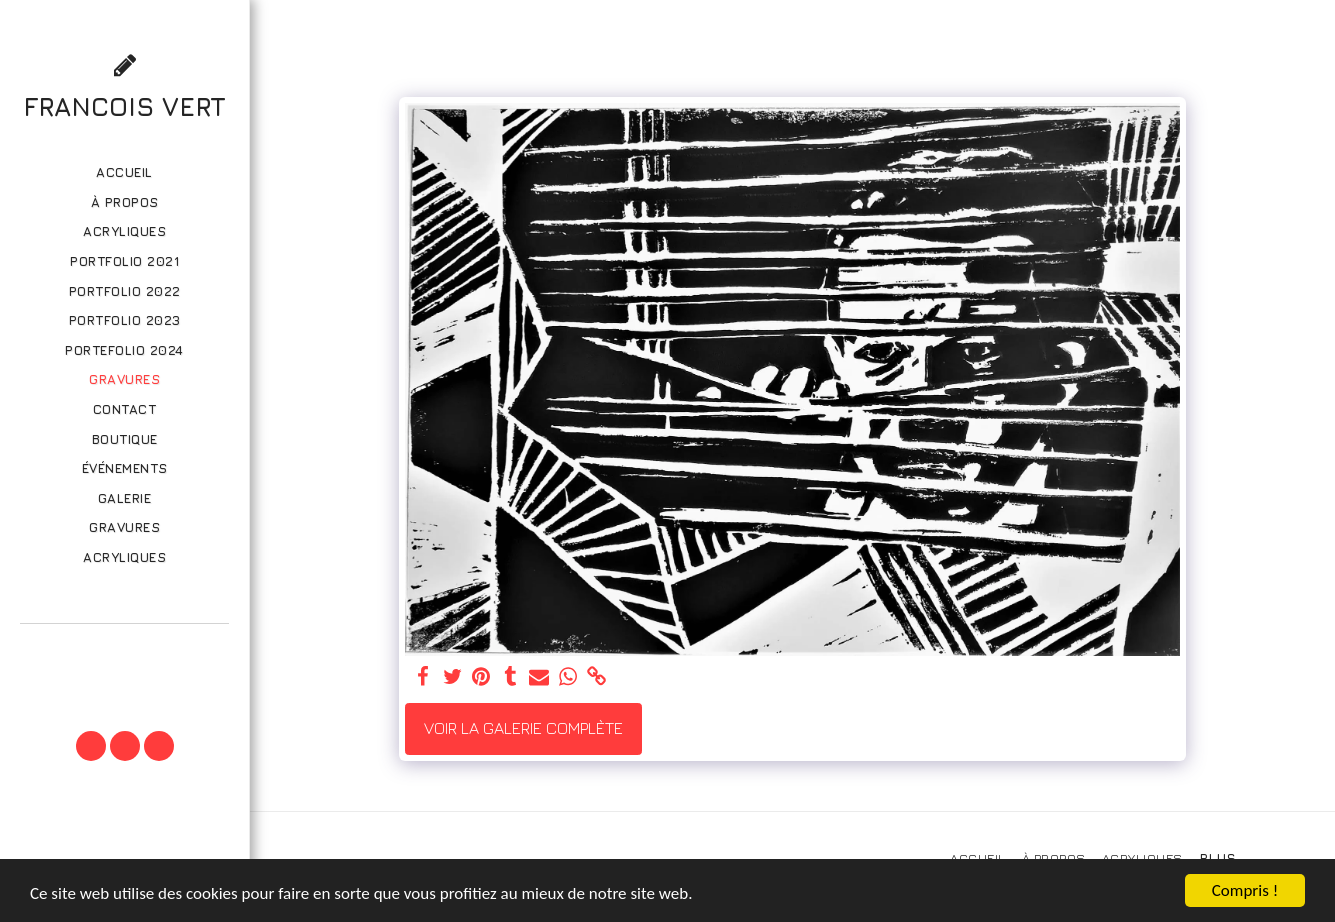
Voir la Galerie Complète (523, 728)
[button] (124, 651)
